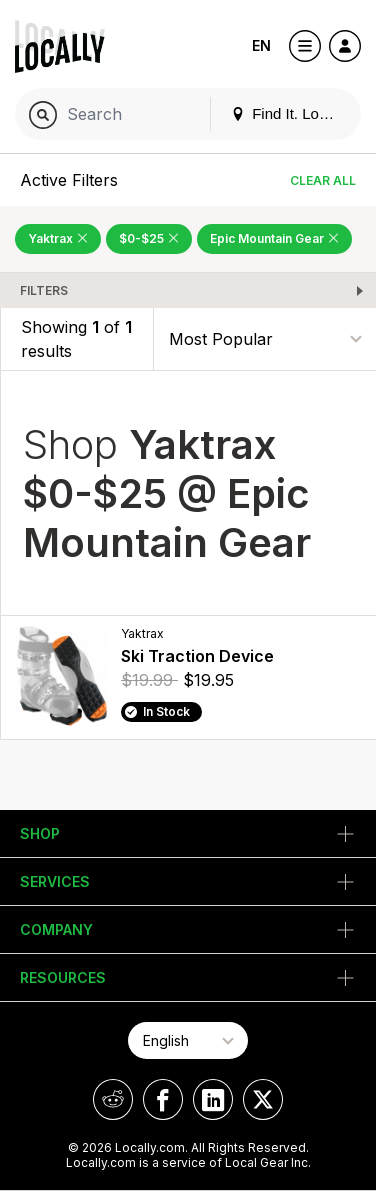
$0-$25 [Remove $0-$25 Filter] (149, 238)
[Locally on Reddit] (113, 1099)
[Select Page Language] (188, 1040)
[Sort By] (265, 338)
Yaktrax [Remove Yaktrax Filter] (58, 238)
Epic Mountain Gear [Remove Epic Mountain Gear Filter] (274, 238)
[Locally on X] (263, 1099)
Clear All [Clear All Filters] (323, 180)
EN (261, 45)
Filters (44, 290)
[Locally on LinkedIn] (213, 1099)
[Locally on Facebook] (163, 1099)
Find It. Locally (290, 113)
